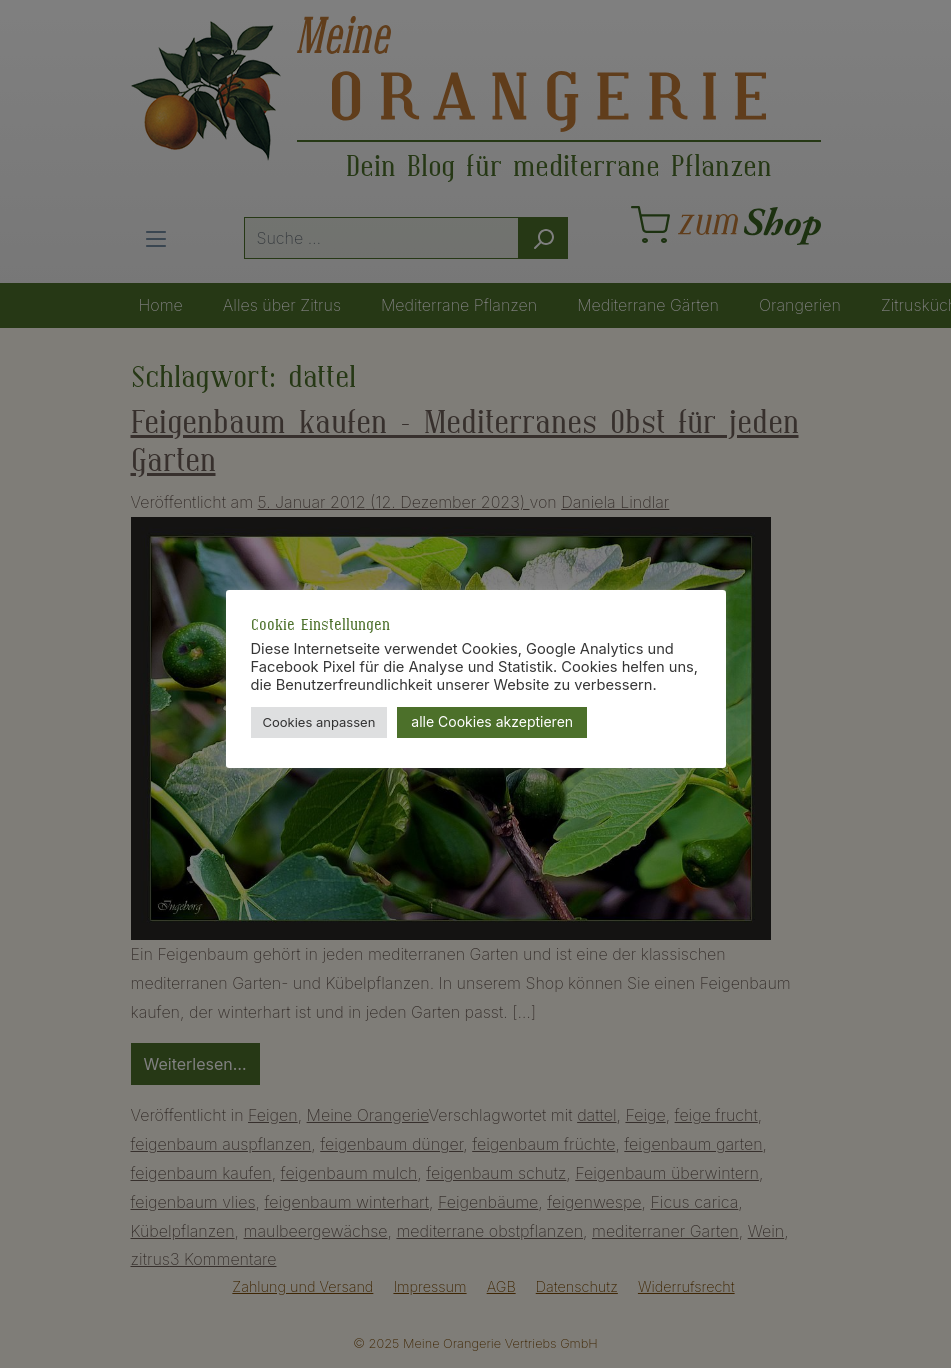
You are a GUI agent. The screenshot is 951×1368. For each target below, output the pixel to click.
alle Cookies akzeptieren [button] (492, 721)
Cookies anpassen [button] (319, 722)
